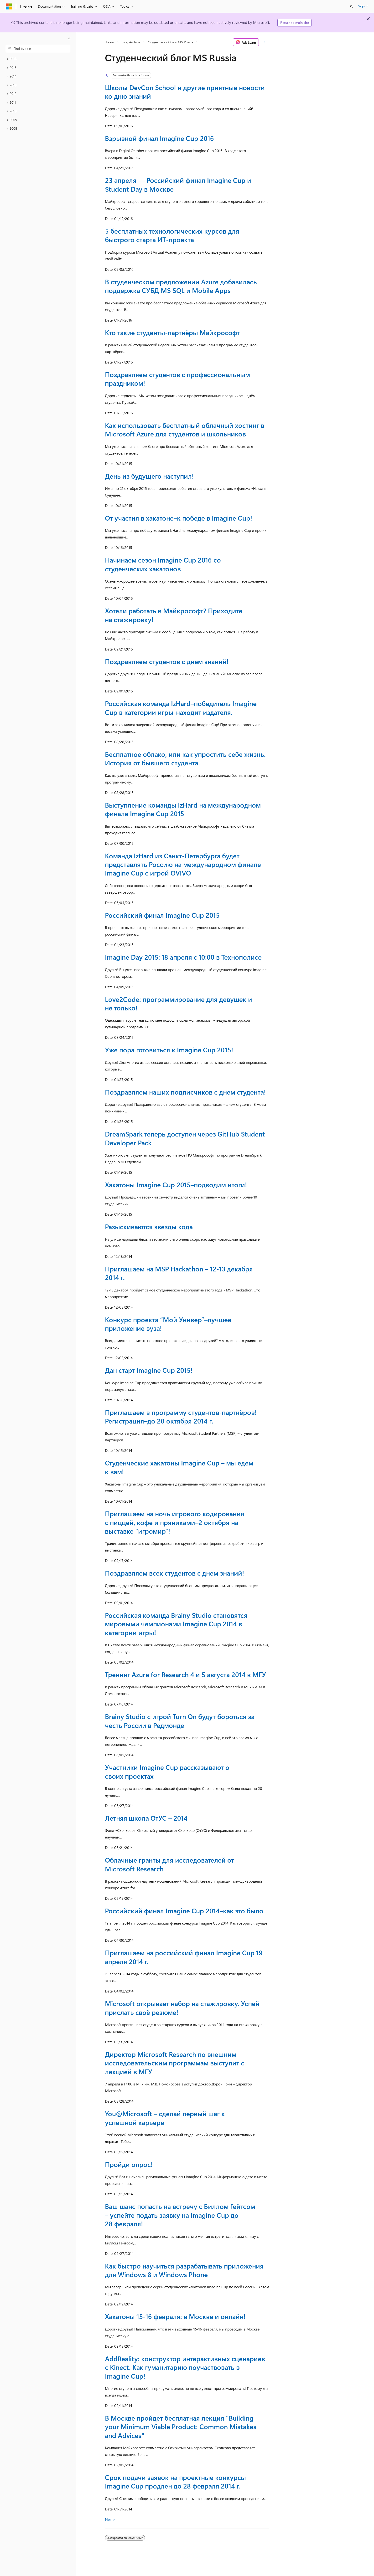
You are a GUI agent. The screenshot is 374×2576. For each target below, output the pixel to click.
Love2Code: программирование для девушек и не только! (178, 1003)
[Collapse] (69, 38)
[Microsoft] (9, 6)
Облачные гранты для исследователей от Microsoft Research (169, 1864)
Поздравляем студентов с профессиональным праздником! (177, 378)
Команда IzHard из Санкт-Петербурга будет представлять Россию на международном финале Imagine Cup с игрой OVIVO (183, 864)
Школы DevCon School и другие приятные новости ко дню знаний (185, 91)
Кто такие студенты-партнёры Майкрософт (172, 332)
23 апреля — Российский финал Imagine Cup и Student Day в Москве (178, 184)
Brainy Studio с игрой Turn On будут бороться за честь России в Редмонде (180, 1720)
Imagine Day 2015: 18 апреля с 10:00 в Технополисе (183, 957)
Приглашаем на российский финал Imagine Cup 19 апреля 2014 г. (184, 1957)
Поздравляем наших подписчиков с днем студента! (185, 1091)
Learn (110, 42)
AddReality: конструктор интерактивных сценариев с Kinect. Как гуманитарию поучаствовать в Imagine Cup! (185, 2367)
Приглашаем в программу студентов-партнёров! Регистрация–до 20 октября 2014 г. (181, 1416)
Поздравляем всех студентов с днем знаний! (174, 1572)
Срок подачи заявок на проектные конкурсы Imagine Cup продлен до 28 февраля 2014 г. (175, 2481)
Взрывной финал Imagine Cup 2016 (159, 138)
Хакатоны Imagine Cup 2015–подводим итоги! (176, 1184)
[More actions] (265, 42)
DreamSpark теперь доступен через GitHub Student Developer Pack (185, 1138)
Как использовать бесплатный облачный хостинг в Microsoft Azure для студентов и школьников (184, 429)
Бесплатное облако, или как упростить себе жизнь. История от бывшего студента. (185, 758)
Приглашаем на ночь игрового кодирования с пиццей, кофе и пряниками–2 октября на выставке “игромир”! (174, 1522)
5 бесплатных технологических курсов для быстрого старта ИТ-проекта (172, 235)
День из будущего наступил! (149, 475)
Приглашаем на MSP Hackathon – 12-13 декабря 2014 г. (179, 1273)
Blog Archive (131, 42)
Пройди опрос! (129, 2164)
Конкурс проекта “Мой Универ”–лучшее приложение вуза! (168, 1323)
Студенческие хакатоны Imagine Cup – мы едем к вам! (179, 1467)
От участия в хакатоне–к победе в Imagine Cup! (178, 517)
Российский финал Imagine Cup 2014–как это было (184, 1910)
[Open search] (351, 6)
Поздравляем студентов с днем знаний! (167, 661)
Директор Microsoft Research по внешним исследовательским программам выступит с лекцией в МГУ (174, 2063)
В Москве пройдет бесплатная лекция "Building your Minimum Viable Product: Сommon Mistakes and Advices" (180, 2426)
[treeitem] (38, 59)
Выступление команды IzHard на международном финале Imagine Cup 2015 (183, 809)
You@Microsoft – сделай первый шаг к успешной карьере (165, 2117)
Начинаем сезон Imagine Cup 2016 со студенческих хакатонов (163, 564)
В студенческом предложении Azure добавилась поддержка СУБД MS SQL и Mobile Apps (181, 286)
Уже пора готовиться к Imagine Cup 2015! (169, 1049)
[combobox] (38, 48)
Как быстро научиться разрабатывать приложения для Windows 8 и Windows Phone (184, 2270)
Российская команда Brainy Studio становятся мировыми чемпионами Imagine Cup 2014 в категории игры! (176, 1624)
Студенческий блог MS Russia (170, 42)
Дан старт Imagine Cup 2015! (148, 1370)
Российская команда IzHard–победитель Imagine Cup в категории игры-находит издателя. (181, 707)
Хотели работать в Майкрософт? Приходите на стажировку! (173, 615)
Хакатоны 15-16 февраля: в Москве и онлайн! (175, 2316)
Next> (110, 2519)
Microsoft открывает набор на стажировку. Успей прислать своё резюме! (182, 2007)
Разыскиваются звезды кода (149, 1226)
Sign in (363, 6)
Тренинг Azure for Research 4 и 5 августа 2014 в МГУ (185, 1674)
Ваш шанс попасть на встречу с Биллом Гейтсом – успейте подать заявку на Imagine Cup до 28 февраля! (180, 2215)
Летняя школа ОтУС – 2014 (146, 1817)
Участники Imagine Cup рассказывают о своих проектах (167, 1771)
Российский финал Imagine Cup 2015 (162, 915)
